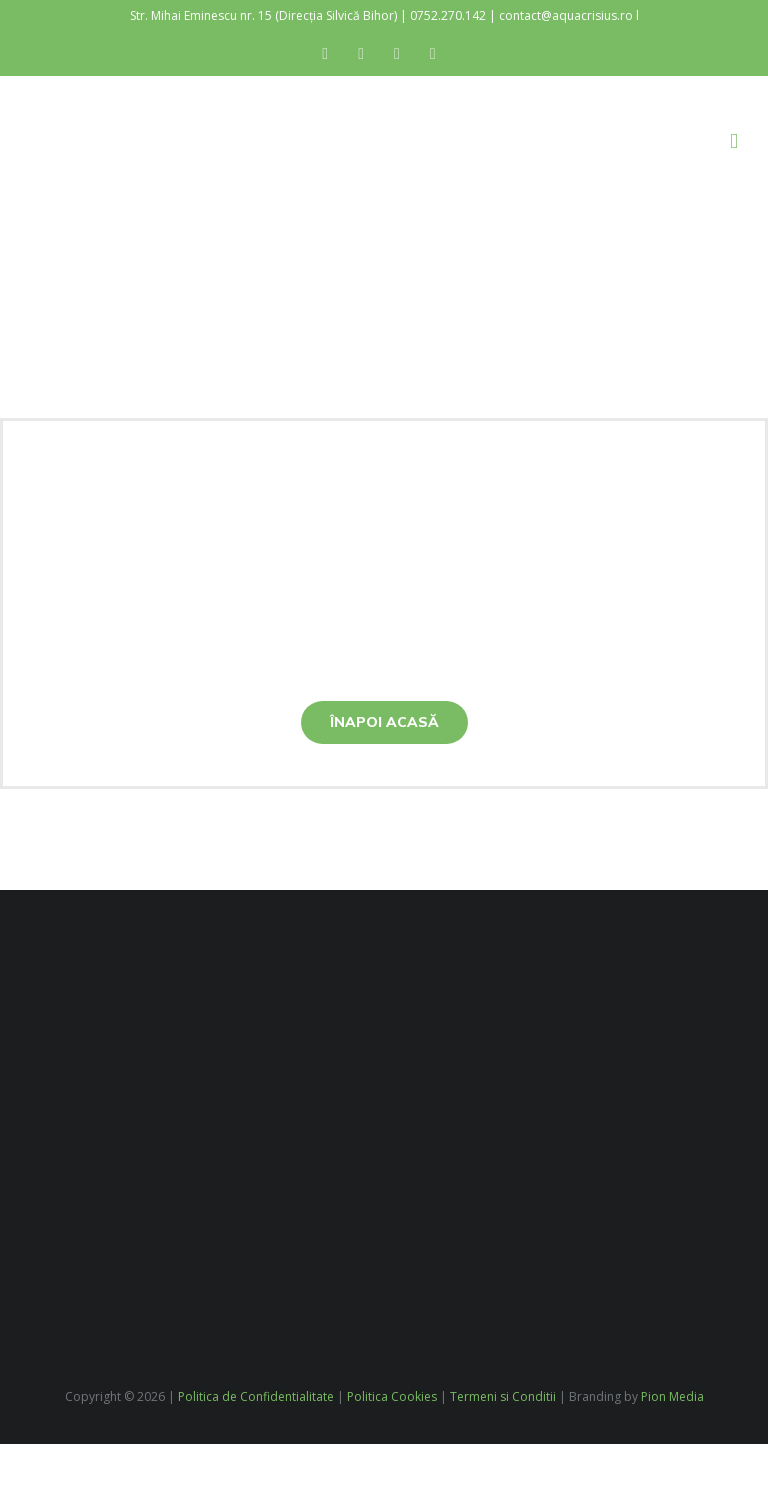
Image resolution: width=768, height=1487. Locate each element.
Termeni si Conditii (503, 1396)
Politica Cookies (392, 1396)
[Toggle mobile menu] (734, 141)
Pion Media (672, 1396)
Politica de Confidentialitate (256, 1396)
